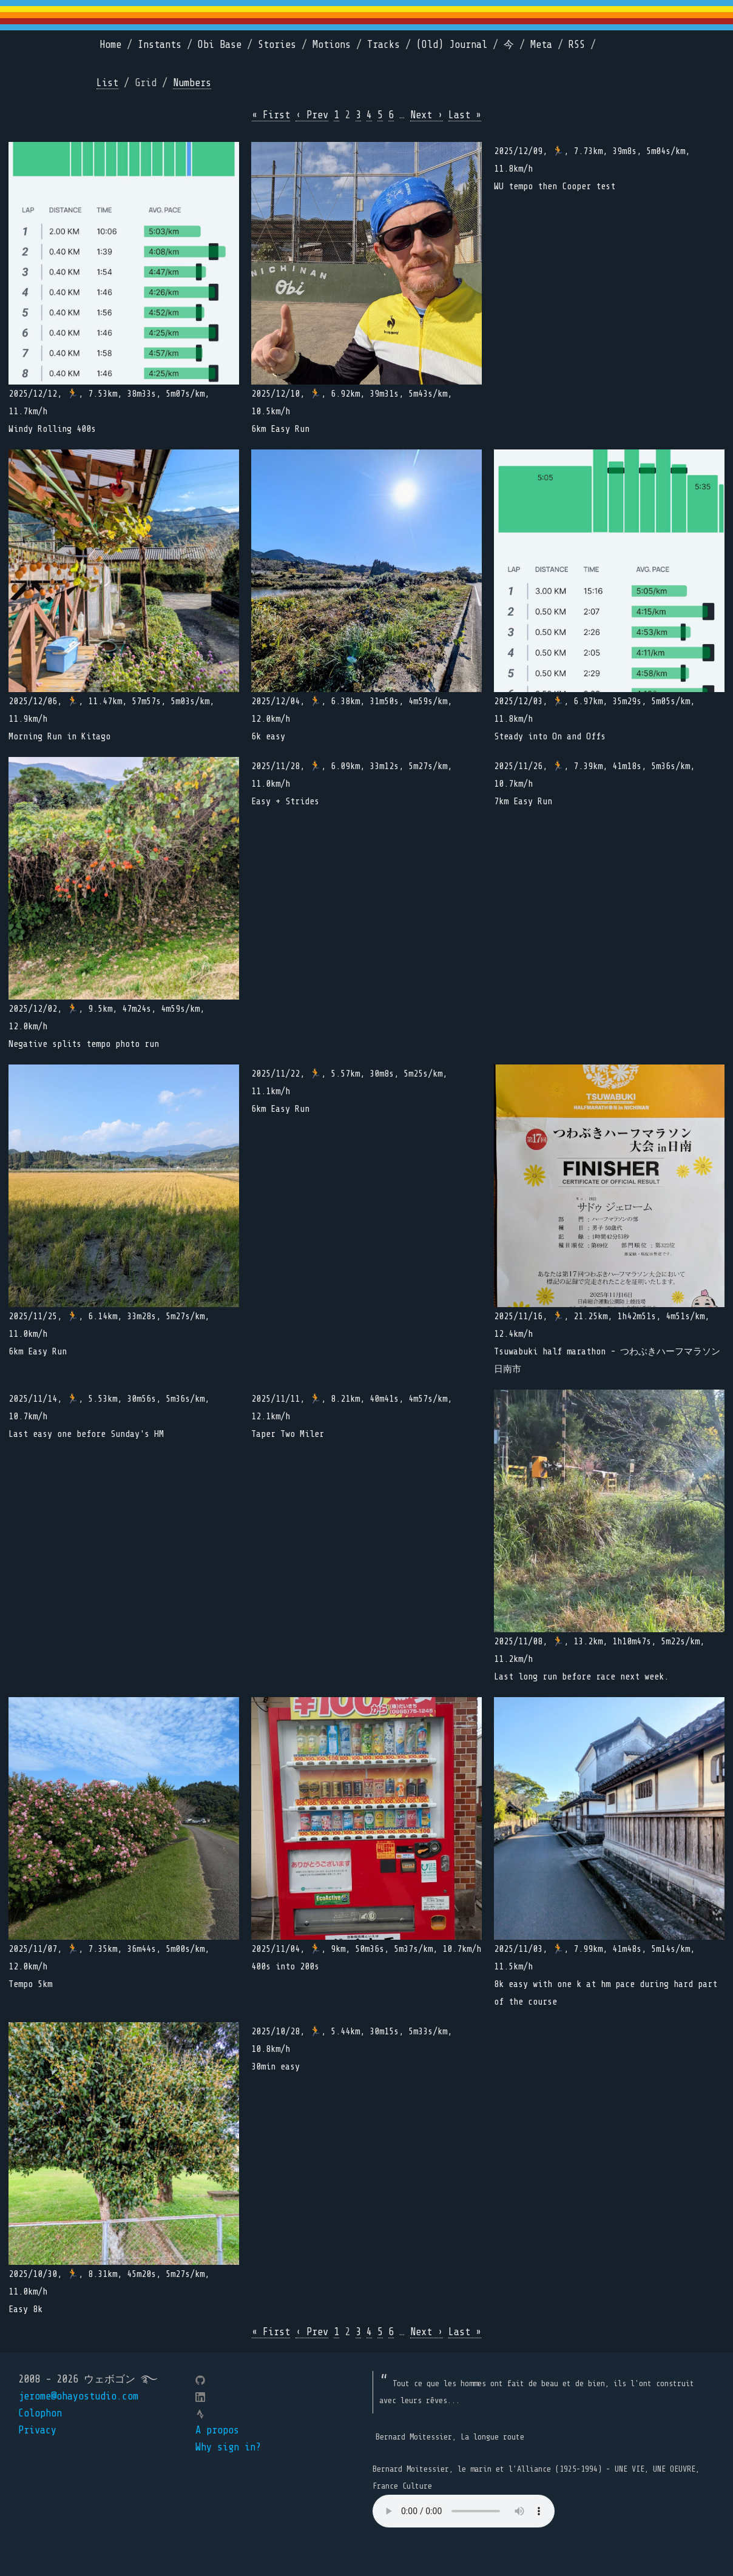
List (107, 83)
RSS (577, 44)
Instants (159, 44)
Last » (464, 115)
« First (271, 115)
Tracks (383, 44)
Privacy (37, 2430)
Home (110, 44)
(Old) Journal (451, 44)
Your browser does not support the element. (464, 2511)
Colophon (40, 2413)
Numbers (192, 83)
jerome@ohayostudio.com (78, 2396)
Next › (426, 115)
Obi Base (220, 44)
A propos (217, 2430)
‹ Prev (312, 115)
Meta (541, 44)
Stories (277, 44)
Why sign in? (228, 2447)
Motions (331, 44)
